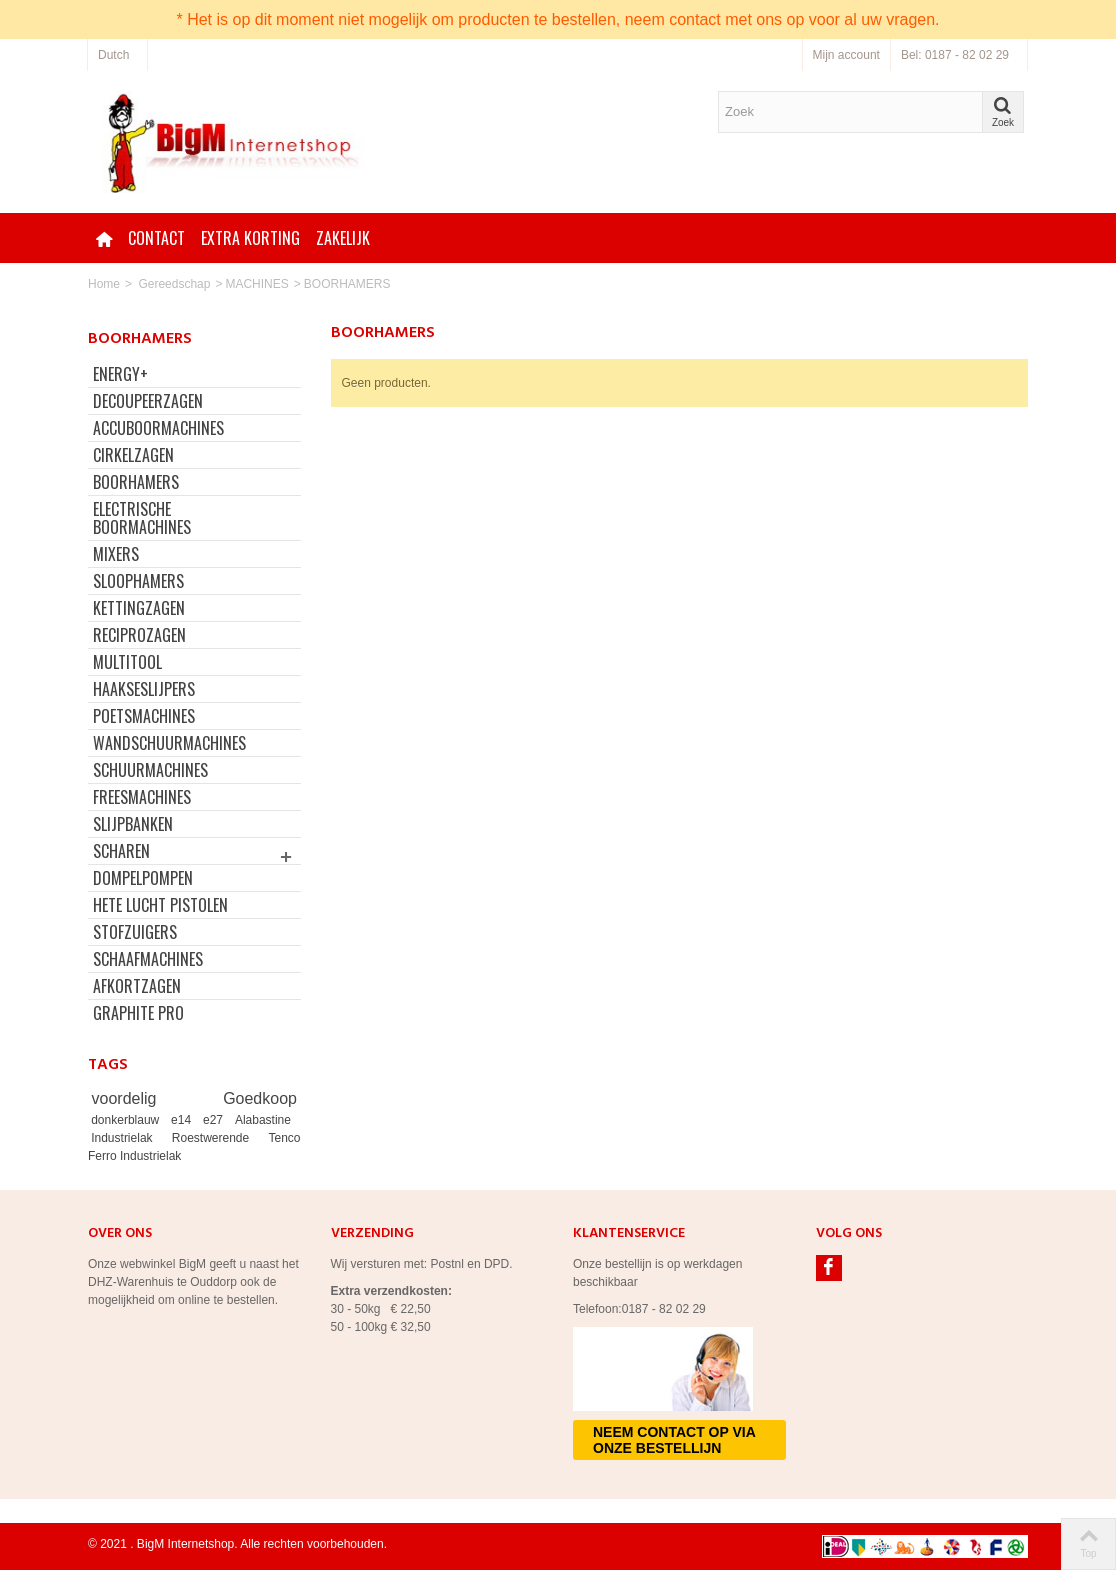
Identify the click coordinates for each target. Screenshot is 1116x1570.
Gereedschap (174, 284)
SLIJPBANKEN (133, 824)
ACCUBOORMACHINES (158, 428)
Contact (156, 238)
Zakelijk (343, 238)
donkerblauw (128, 1120)
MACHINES (256, 284)
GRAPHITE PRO (138, 1013)
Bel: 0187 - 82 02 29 (955, 55)
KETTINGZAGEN (139, 608)
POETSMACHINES (144, 716)
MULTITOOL (127, 662)
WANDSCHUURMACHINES (169, 743)
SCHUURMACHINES (150, 770)
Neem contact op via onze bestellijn (674, 1440)
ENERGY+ (120, 374)
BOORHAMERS (136, 482)
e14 (184, 1120)
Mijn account (846, 55)
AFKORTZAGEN (137, 986)
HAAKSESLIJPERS (144, 689)
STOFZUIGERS (135, 932)
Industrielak (128, 1138)
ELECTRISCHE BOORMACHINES (142, 518)
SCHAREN (121, 851)
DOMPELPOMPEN (143, 878)
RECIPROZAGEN (139, 635)
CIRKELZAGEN (133, 455)
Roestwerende (217, 1138)
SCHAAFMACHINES (148, 959)
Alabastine (263, 1120)
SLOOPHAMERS (138, 581)
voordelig (154, 1098)
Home (104, 284)
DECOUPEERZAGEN (148, 401)
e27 (216, 1120)
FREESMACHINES (142, 797)
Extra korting (250, 238)
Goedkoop (260, 1098)
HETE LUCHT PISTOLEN (160, 905)
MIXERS (116, 554)
